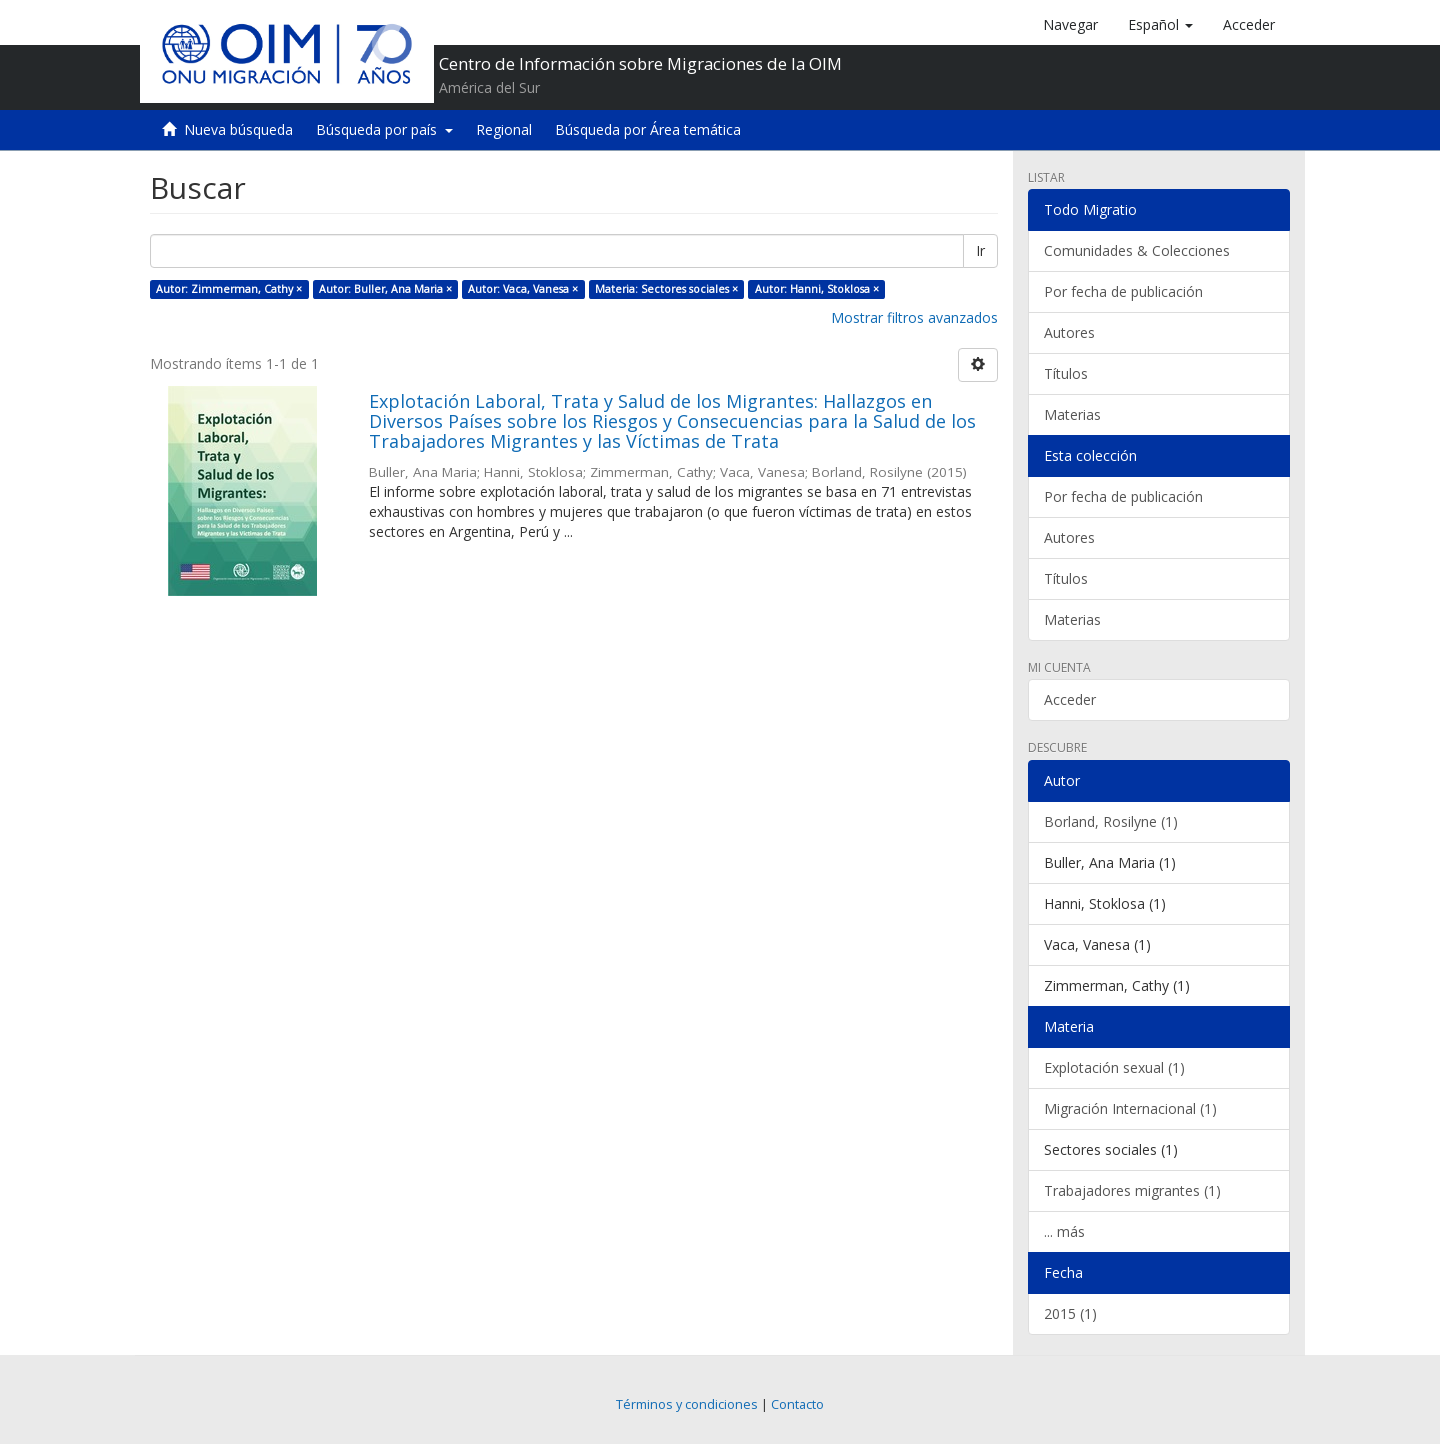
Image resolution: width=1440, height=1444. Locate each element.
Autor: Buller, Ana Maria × (385, 289)
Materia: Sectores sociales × (666, 289)
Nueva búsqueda (238, 129)
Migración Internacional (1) (1130, 1108)
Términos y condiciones (687, 1404)
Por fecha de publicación (1123, 291)
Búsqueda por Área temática (648, 129)
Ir (980, 250)
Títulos (1066, 373)
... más (1064, 1231)
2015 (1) (1070, 1313)
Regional (504, 129)
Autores (1069, 332)
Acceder (1070, 699)
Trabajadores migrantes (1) (1132, 1190)
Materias (1072, 414)
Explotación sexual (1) (1114, 1067)
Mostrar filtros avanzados (914, 317)
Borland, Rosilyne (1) (1111, 821)
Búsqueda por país (384, 129)
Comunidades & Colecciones (1137, 250)
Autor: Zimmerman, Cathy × (229, 289)
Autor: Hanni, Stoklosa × (817, 289)
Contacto (797, 1404)
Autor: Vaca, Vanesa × (523, 289)
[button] (1160, 25)
